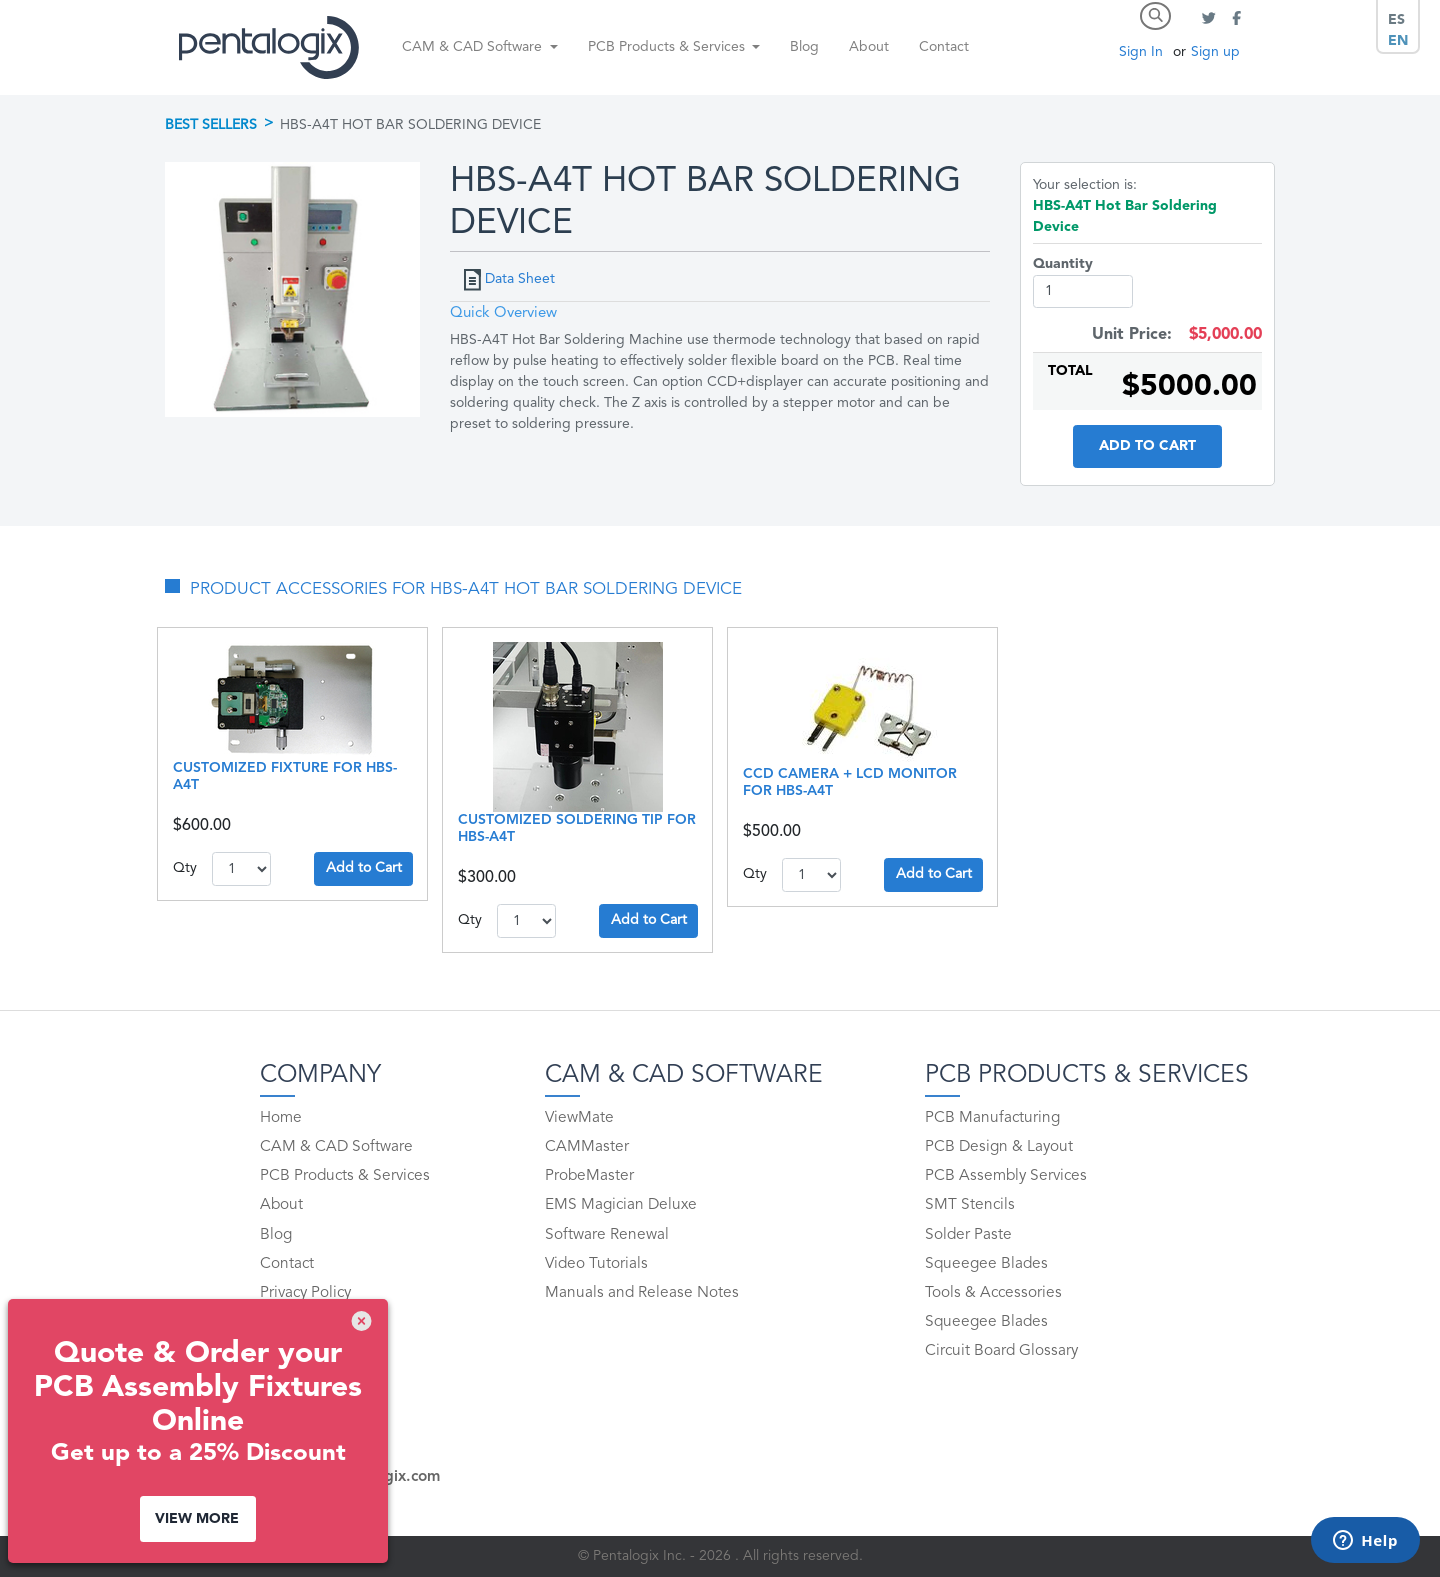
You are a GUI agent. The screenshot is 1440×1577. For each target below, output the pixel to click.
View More (197, 1519)
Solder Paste (968, 1235)
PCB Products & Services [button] (668, 47)
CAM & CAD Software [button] (474, 47)
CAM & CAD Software (336, 1147)
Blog (804, 47)
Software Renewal (607, 1235)
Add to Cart (1147, 446)
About (869, 47)
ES (1396, 20)
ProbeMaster (589, 1176)
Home (281, 1118)
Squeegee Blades (986, 1264)
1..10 (241, 869)
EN (1398, 41)
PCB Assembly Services (1006, 1176)
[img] (361, 1321)
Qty (185, 868)
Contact (944, 47)
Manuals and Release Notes (642, 1293)
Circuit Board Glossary (1001, 1351)
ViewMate (579, 1118)
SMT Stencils (970, 1205)
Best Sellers (211, 125)
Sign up (1215, 52)
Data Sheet (520, 279)
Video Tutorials (596, 1264)
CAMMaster (587, 1147)
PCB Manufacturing (992, 1118)
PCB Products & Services (345, 1176)
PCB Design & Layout (999, 1147)
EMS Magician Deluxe (621, 1205)
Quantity (1063, 264)
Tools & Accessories (993, 1293)
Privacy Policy (305, 1293)
